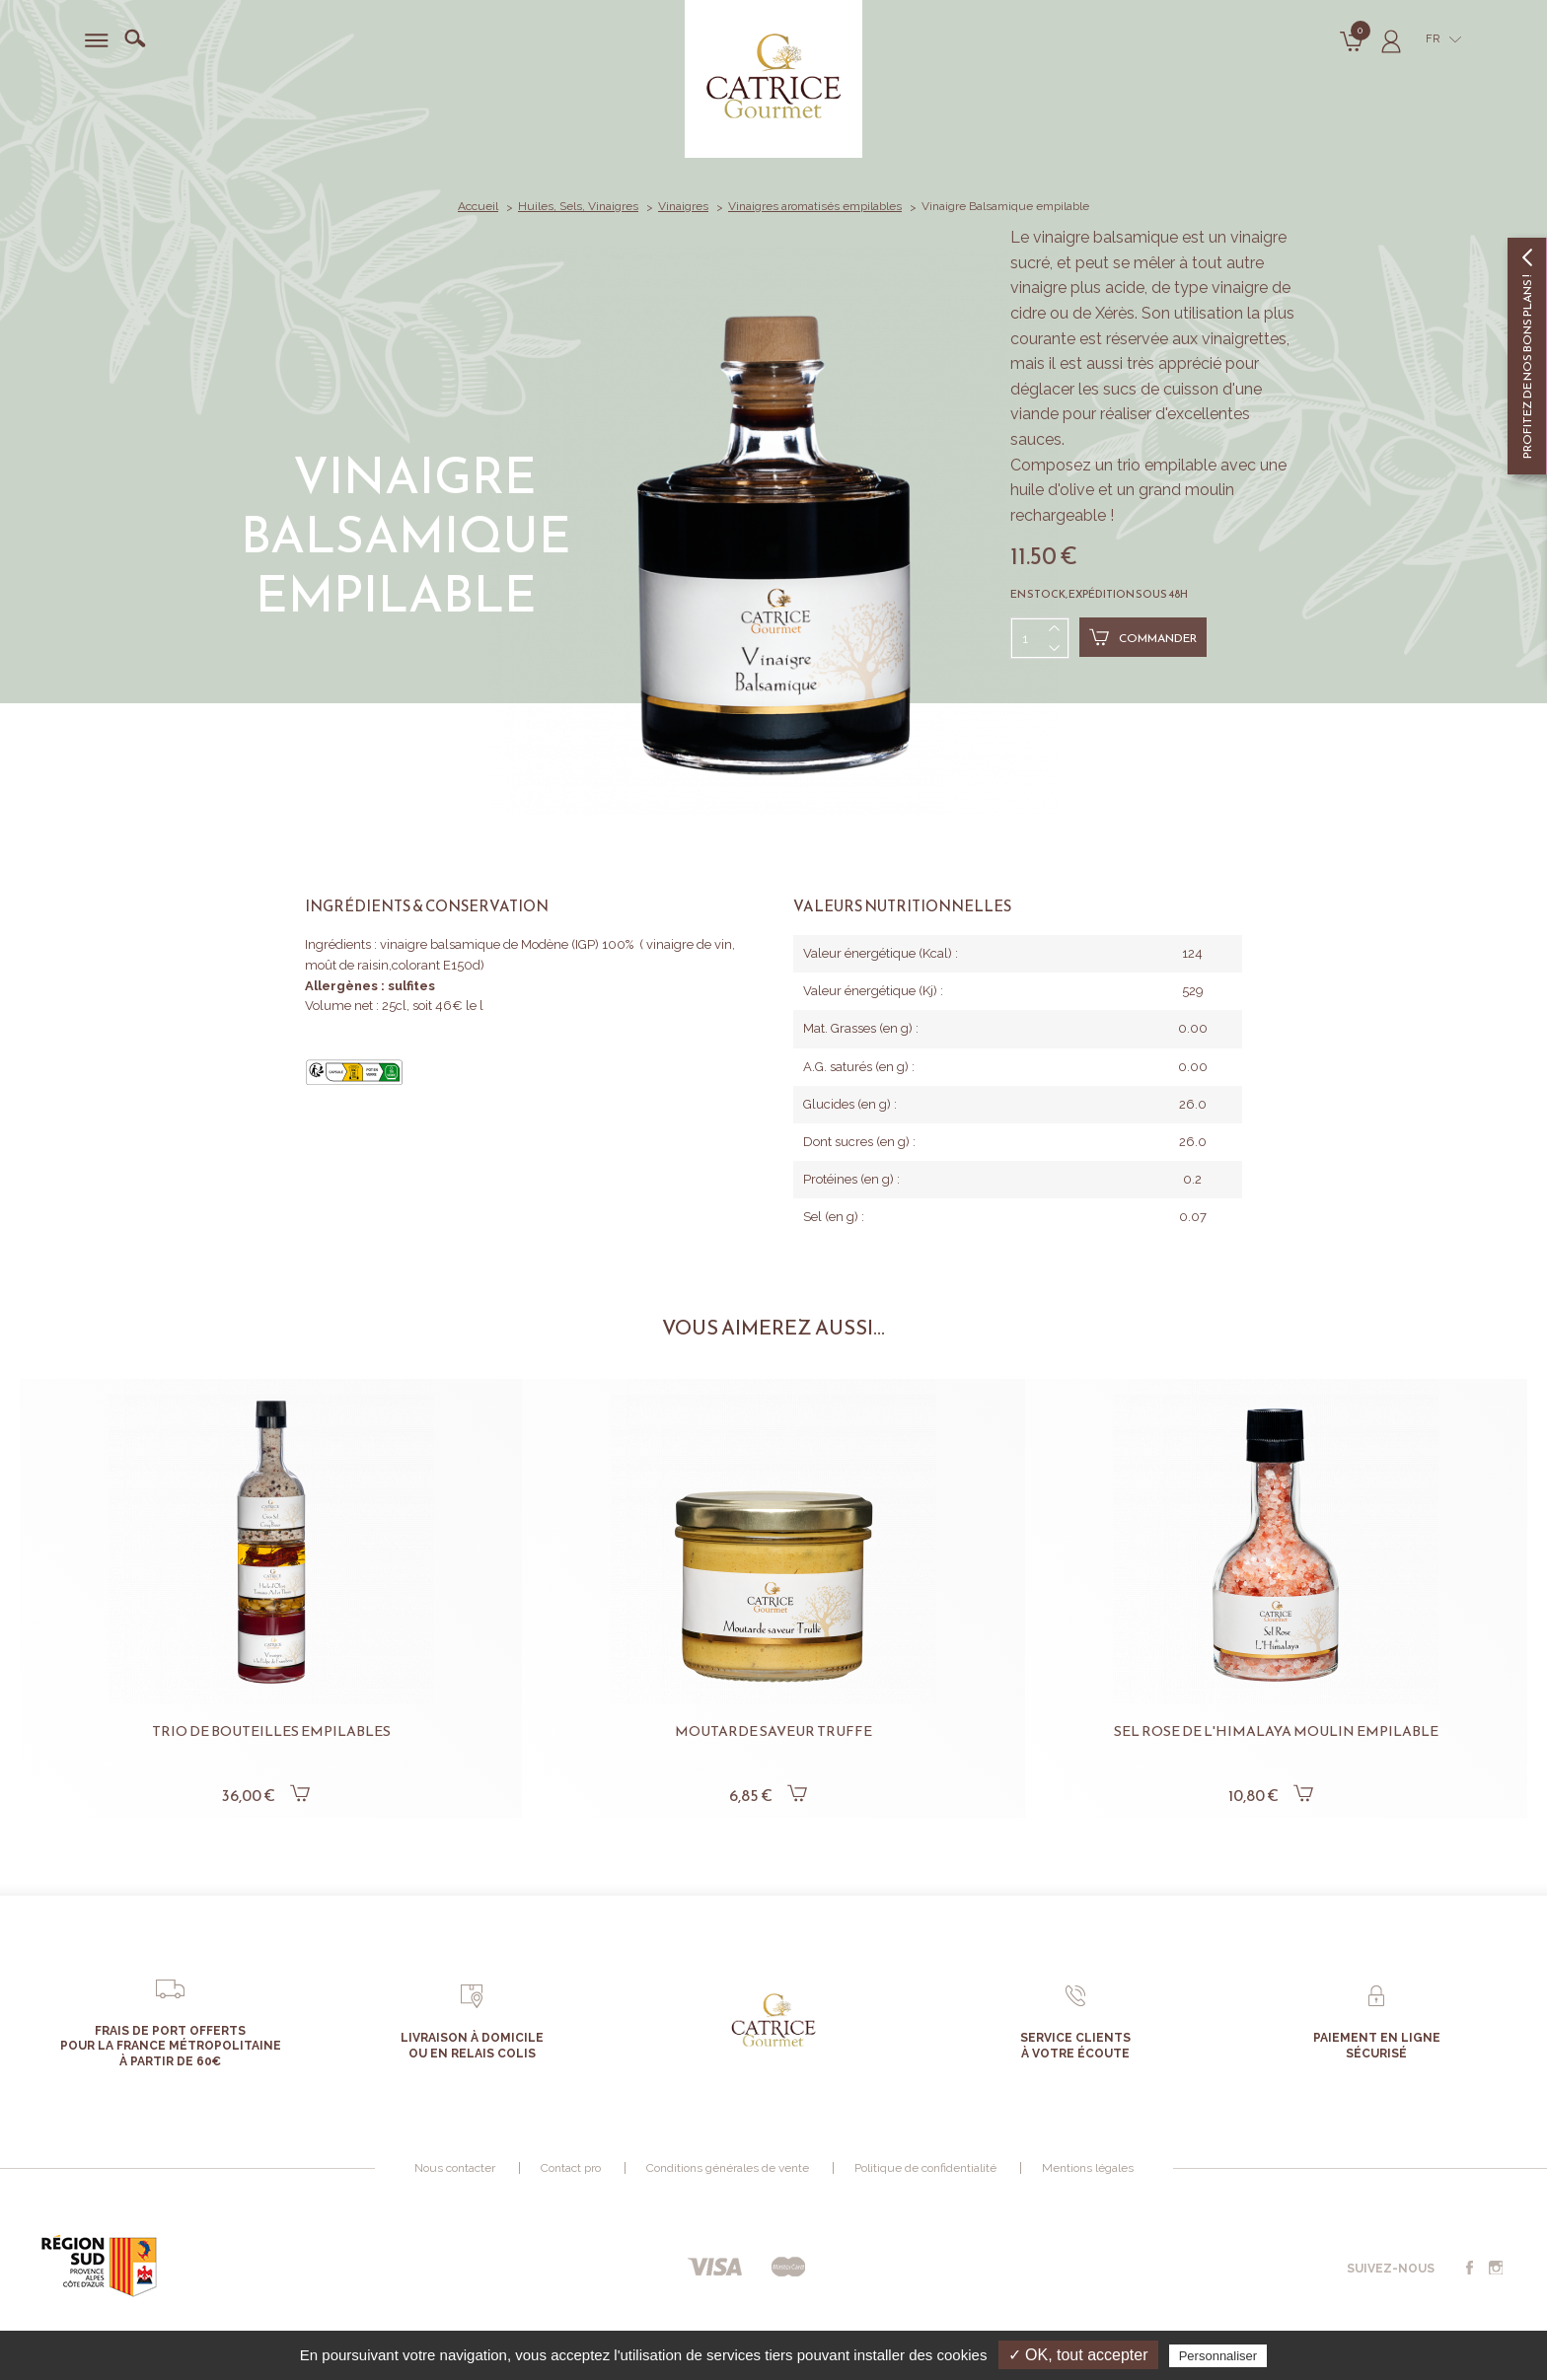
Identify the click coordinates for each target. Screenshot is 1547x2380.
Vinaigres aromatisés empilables (815, 206)
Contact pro (571, 2168)
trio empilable (1166, 465)
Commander (1143, 637)
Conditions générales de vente (727, 2168)
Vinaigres (683, 206)
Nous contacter (454, 2168)
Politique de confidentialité (925, 2168)
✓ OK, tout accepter (1078, 2354)
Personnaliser (1218, 2355)
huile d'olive (1052, 489)
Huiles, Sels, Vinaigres (578, 206)
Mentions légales (1088, 2168)
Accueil (478, 206)
